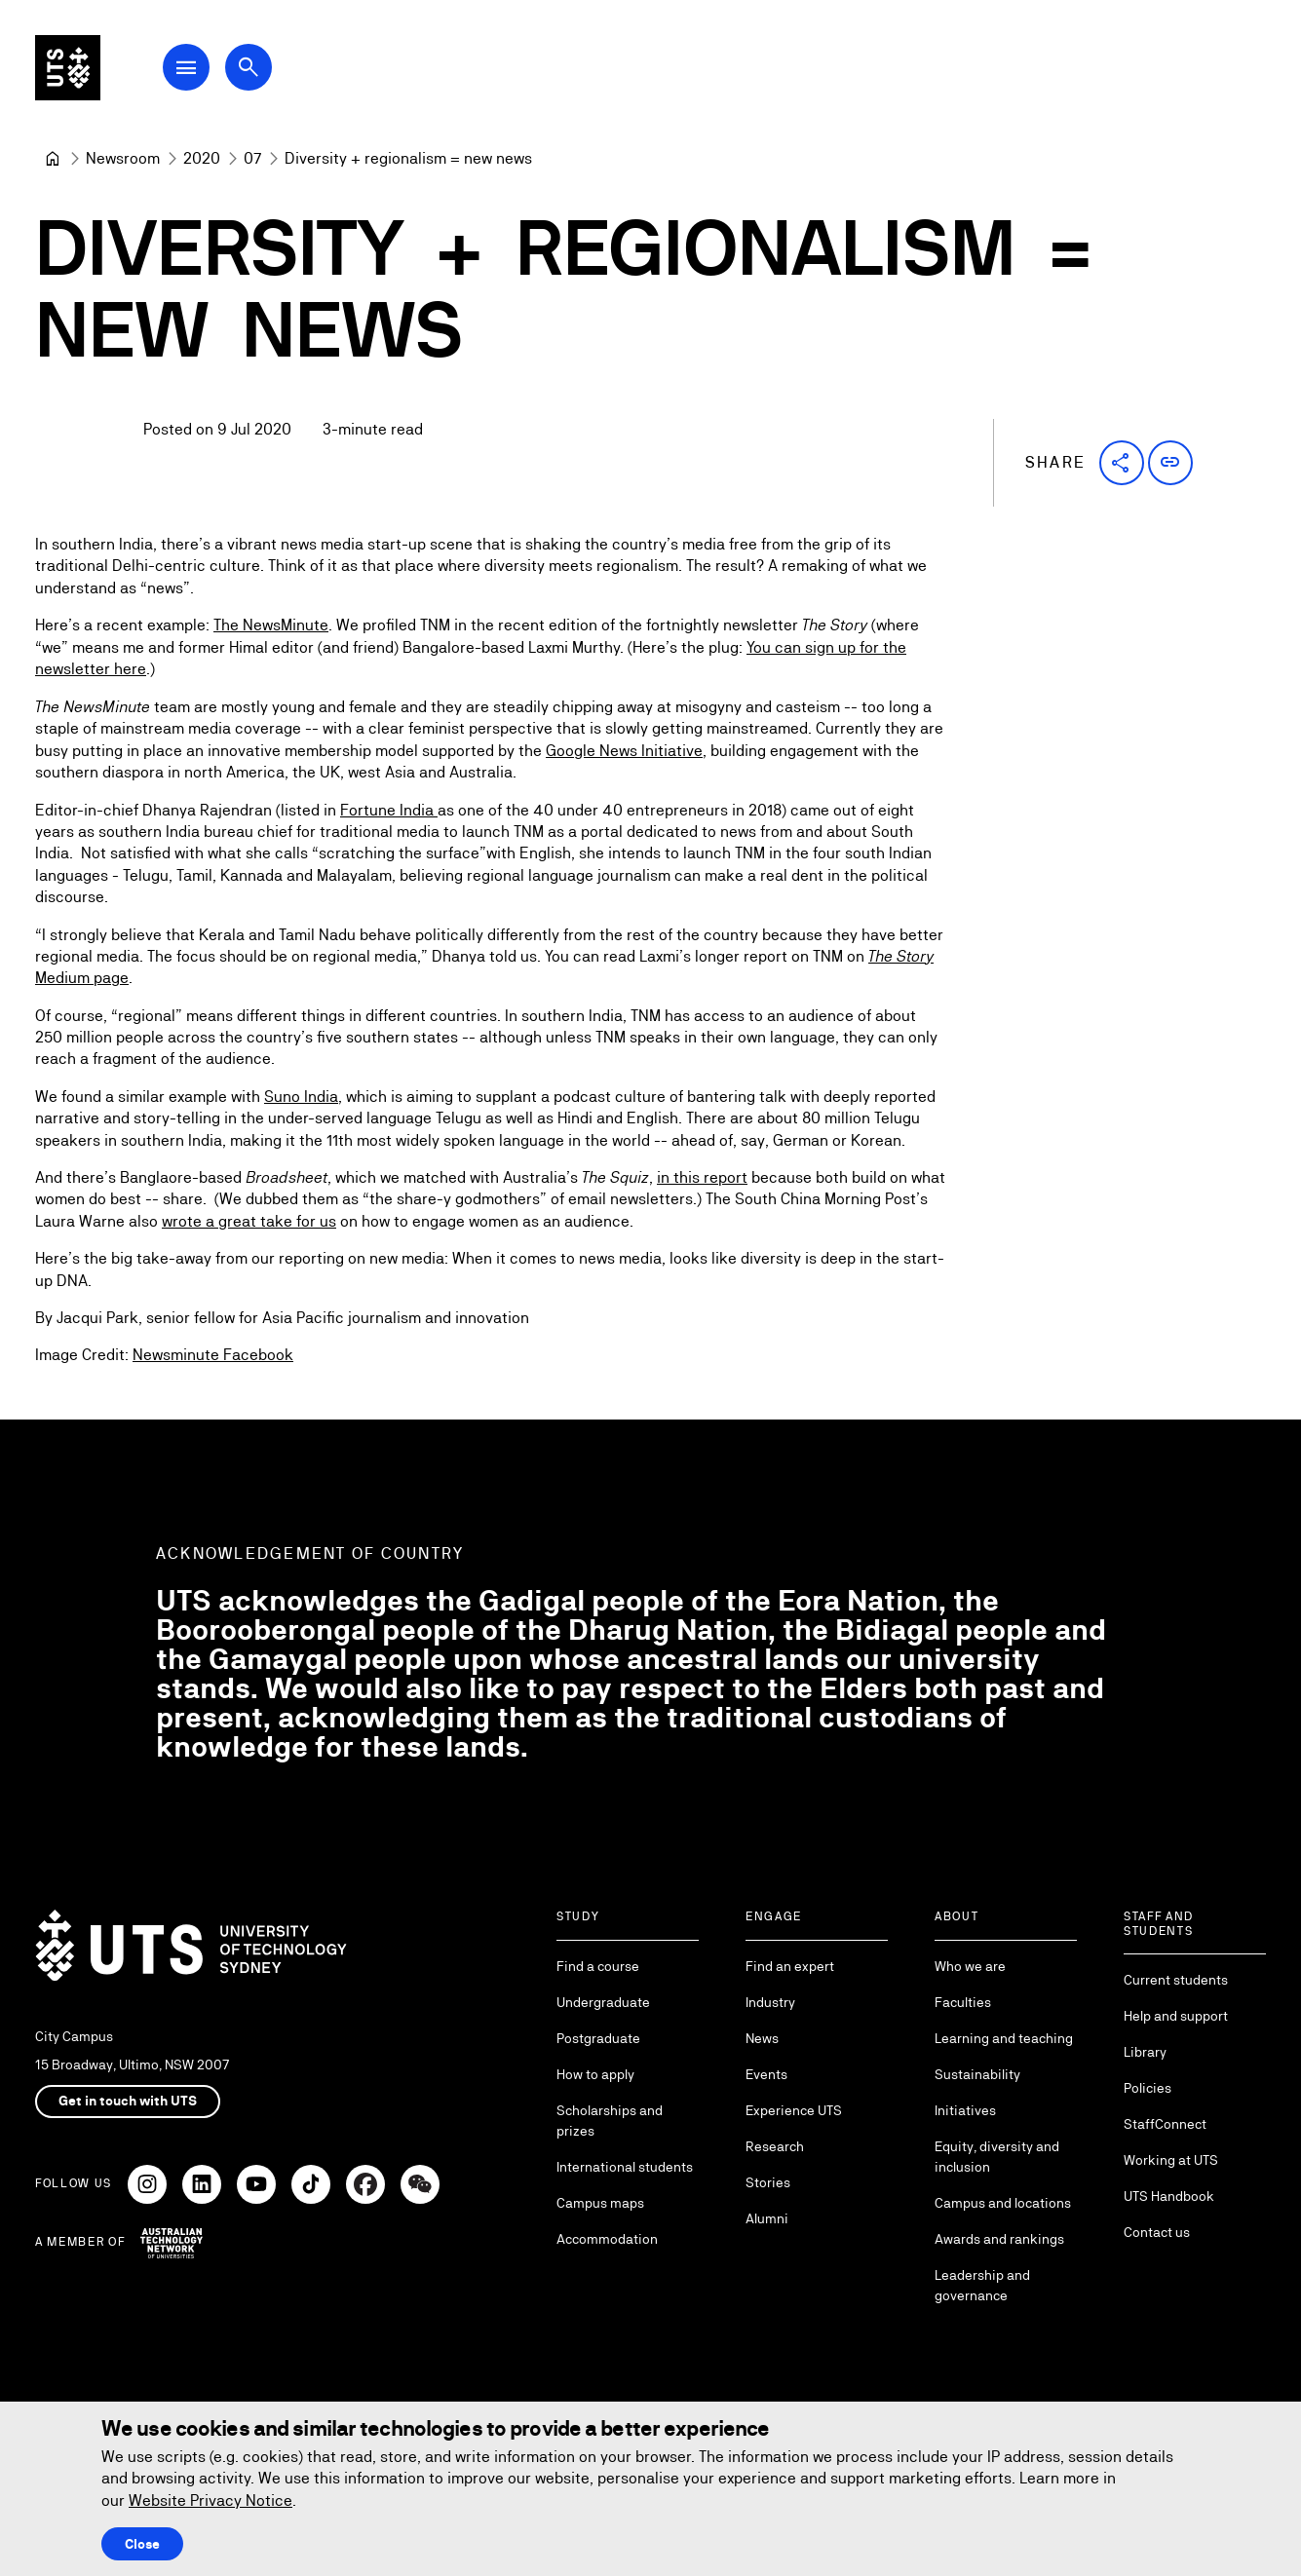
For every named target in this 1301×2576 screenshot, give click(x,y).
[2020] (201, 159)
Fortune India (389, 810)
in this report (702, 1177)
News (762, 2038)
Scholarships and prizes (609, 2120)
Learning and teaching (1004, 2038)
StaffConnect (1165, 2124)
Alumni (767, 2218)
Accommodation (607, 2239)
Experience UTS (794, 2110)
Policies (1147, 2088)
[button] (1121, 462)
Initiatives (965, 2110)
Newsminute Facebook (213, 1355)
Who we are (970, 1966)
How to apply (595, 2074)
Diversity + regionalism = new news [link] (408, 158)
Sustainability (977, 2074)
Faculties (963, 2002)
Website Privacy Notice (210, 2500)
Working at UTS (1171, 2160)
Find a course (597, 1966)
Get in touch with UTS (127, 2100)
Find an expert (790, 1966)
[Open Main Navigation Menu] (198, 70)
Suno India (301, 1096)
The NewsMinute (270, 626)
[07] (252, 159)
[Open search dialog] (261, 70)
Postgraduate (598, 2038)
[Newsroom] (123, 159)
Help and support (1176, 2016)
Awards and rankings (999, 2239)
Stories (768, 2182)
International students (624, 2167)
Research (775, 2146)
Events (766, 2074)
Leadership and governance (982, 2285)
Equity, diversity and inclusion (997, 2157)
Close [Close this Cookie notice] (142, 2544)
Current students (1176, 1980)
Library (1145, 2052)
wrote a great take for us (249, 1221)
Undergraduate (603, 2002)
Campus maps (600, 2203)
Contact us (1157, 2232)
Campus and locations (1003, 2203)
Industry (770, 2002)
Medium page (82, 977)
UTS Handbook (1169, 2196)
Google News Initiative (624, 750)
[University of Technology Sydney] (52, 159)
